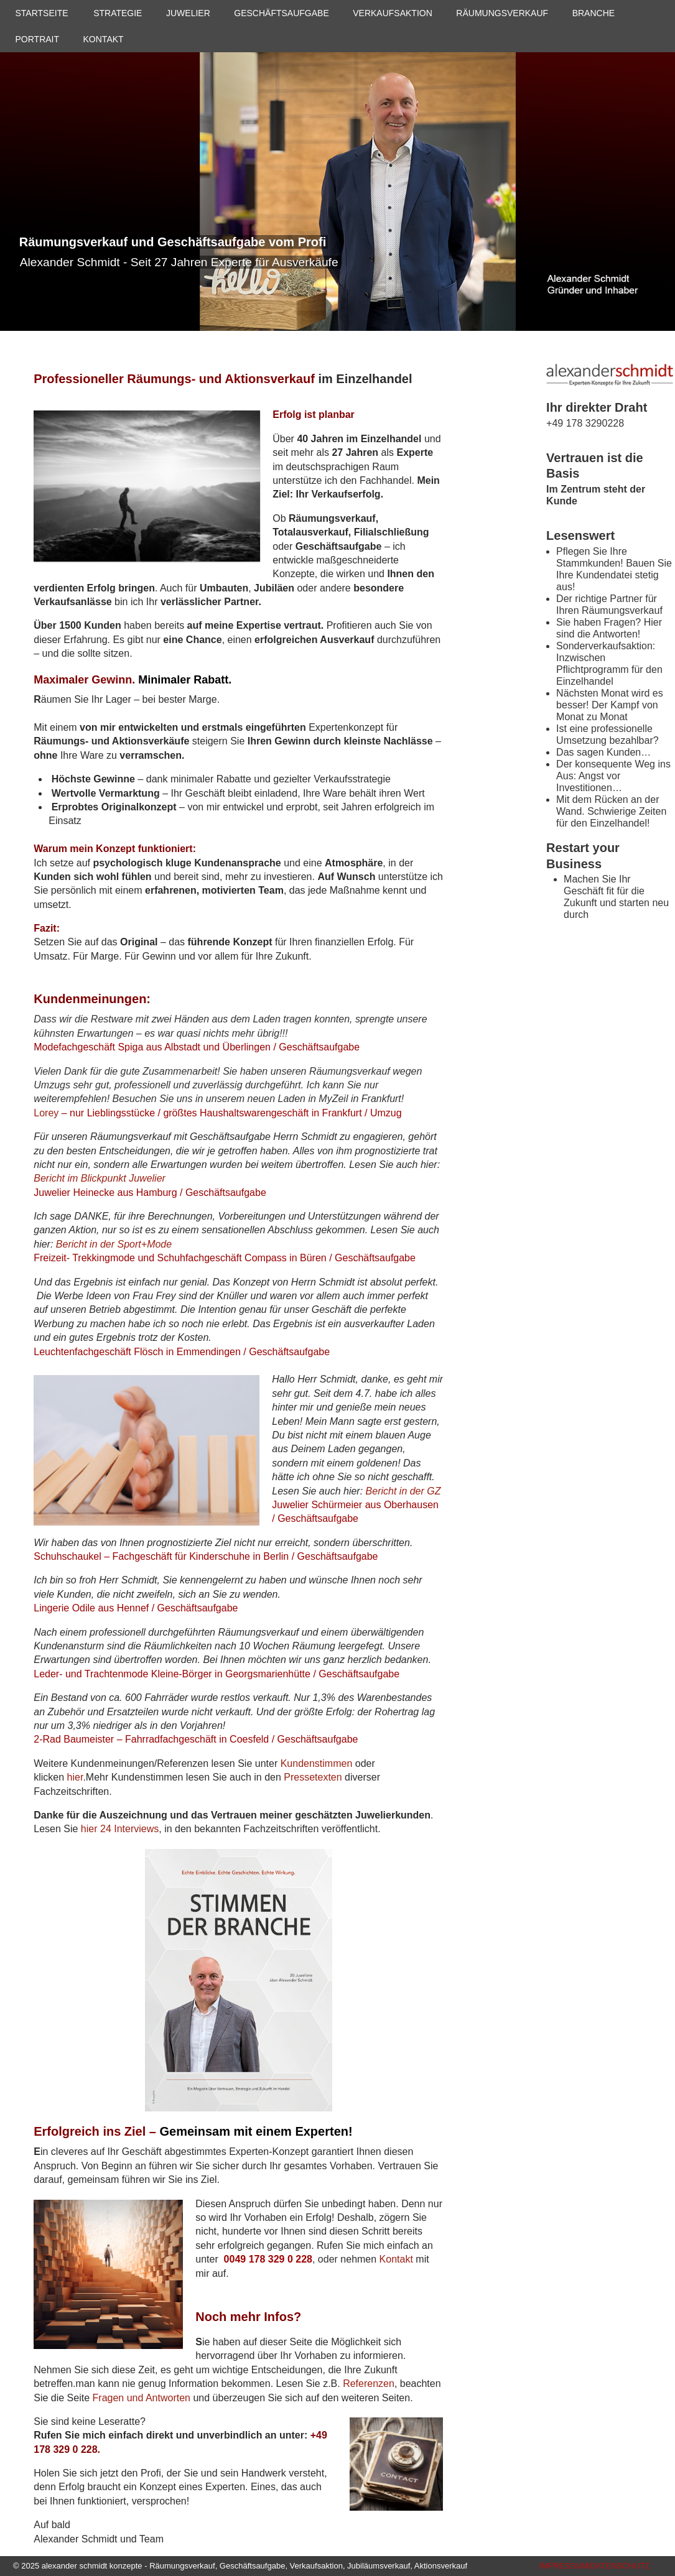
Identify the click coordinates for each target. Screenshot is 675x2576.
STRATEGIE (117, 13)
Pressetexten (313, 1777)
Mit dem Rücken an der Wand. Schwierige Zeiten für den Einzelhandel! (611, 811)
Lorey (46, 1113)
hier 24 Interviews (120, 1828)
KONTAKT (103, 39)
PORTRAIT (38, 39)
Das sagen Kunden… (603, 752)
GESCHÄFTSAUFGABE (281, 13)
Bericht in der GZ (403, 1491)
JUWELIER (188, 13)
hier (75, 1777)
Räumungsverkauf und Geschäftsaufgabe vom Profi (172, 242)
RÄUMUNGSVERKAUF (502, 13)
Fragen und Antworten (141, 2398)
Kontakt (396, 2259)
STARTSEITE (42, 13)
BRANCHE (593, 13)
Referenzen (368, 2383)
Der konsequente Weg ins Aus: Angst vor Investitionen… (613, 776)
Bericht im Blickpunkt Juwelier (99, 1178)
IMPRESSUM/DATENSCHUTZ (594, 2565)
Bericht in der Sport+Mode (114, 1244)
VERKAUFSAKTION (392, 13)
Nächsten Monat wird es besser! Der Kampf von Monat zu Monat (609, 705)
